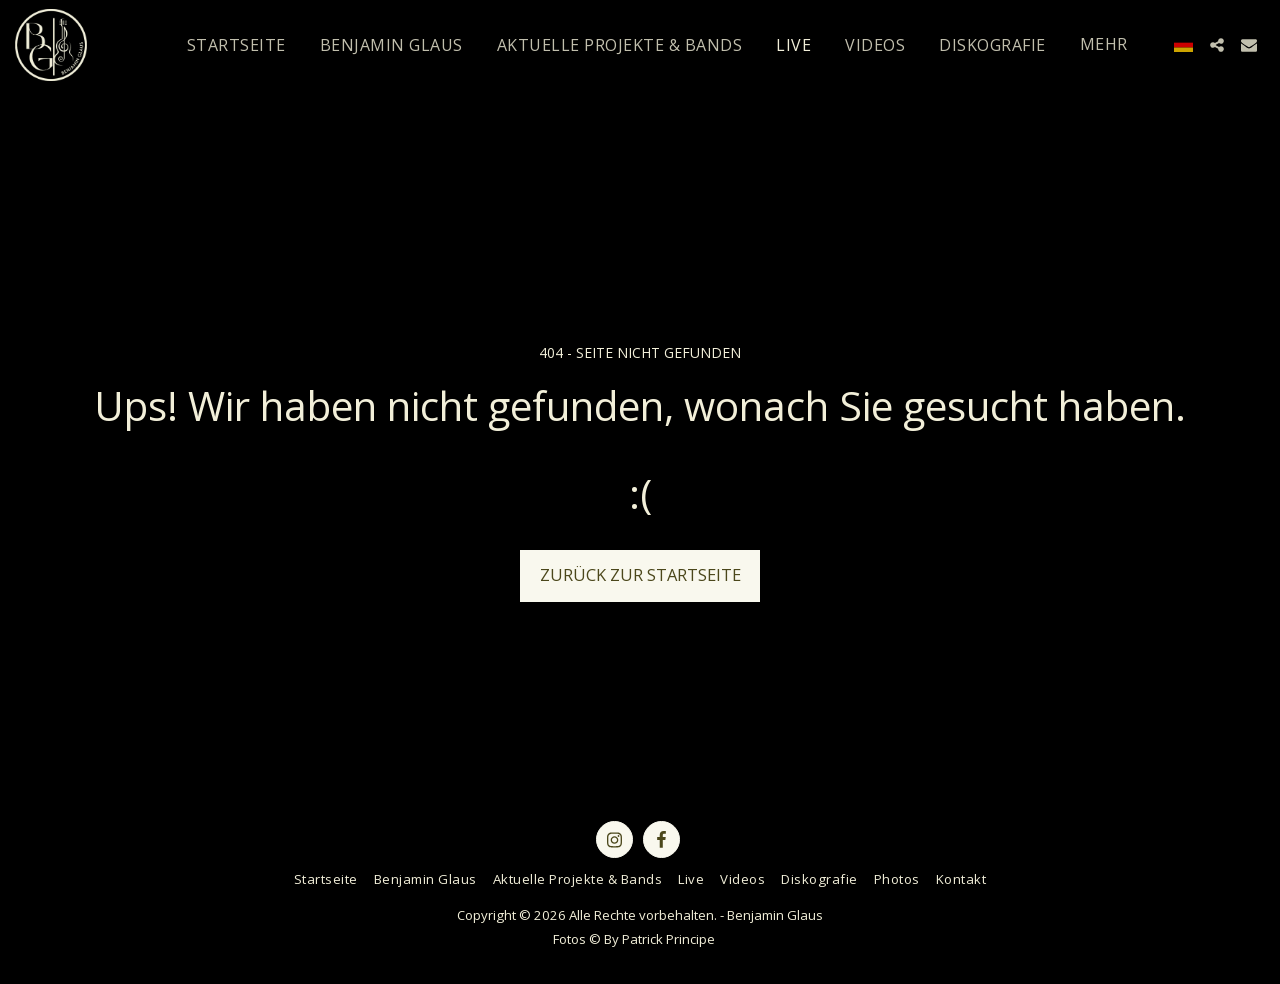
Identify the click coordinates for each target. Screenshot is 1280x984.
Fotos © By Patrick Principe (634, 939)
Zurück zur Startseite (640, 574)
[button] (1217, 45)
